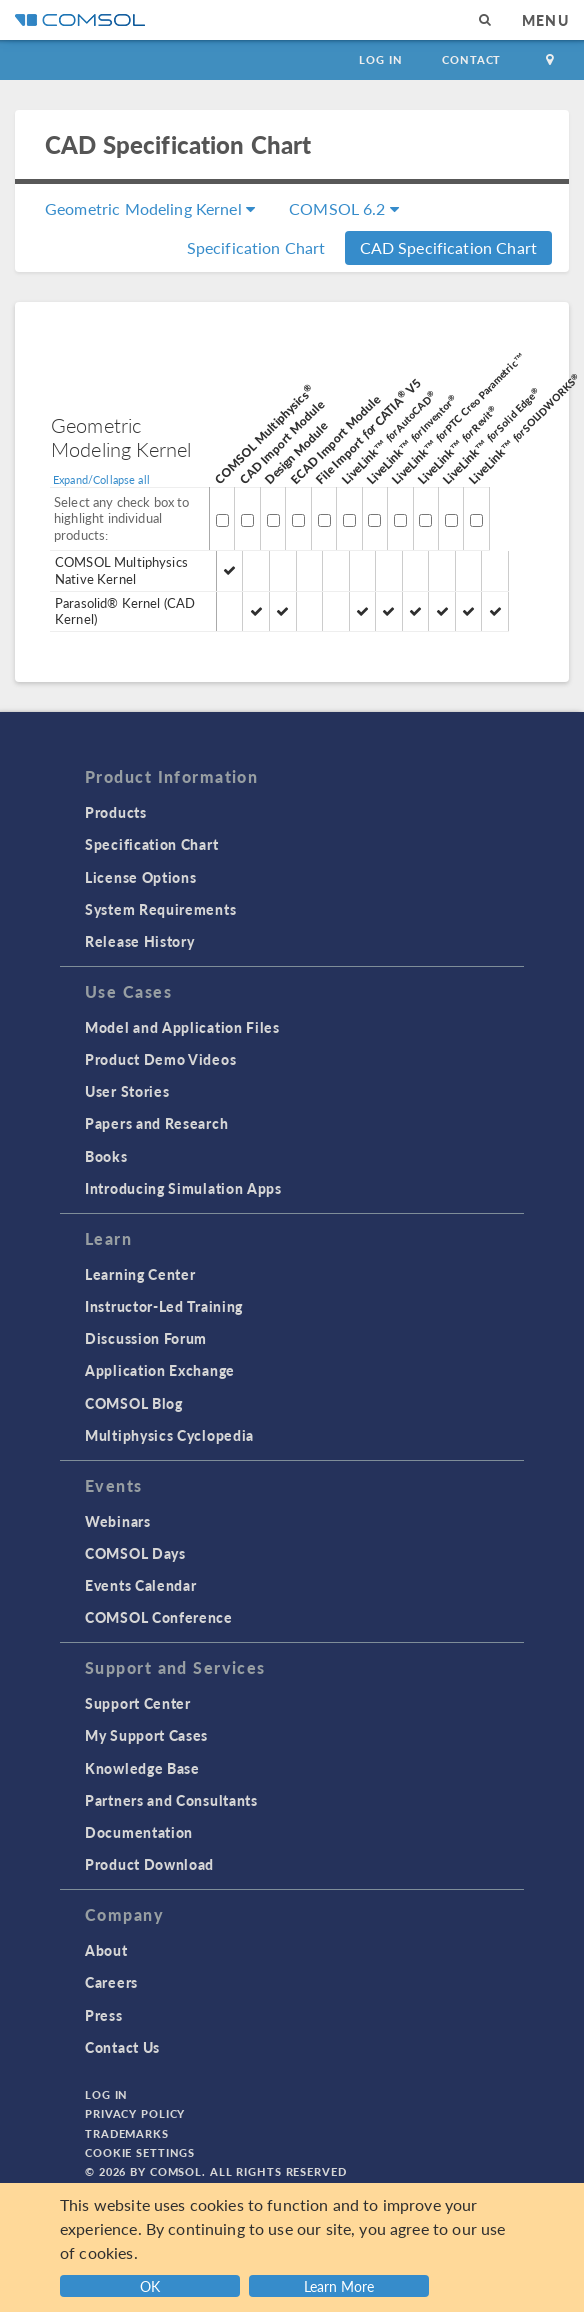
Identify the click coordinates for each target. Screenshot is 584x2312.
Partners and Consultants (171, 1800)
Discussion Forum (146, 1338)
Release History (140, 941)
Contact (471, 59)
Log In (380, 59)
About (106, 1950)
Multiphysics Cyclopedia (169, 1435)
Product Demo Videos (160, 1059)
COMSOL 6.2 (344, 208)
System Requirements (160, 909)
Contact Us (122, 2047)
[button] (341, 2283)
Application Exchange (160, 1370)
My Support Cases (146, 1735)
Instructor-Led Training (164, 1306)
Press (104, 2015)
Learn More (339, 2286)
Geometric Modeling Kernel (150, 208)
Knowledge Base (142, 1768)
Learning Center (140, 1274)
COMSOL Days (135, 1553)
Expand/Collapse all (101, 479)
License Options (141, 877)
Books (106, 1156)
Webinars (118, 1521)
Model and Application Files (182, 1027)
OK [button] (150, 2286)
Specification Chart (256, 247)
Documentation (139, 1832)
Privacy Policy (135, 2113)
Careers (111, 1982)
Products (116, 812)
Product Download (149, 1864)
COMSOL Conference (159, 1617)
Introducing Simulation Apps (183, 1188)
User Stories (127, 1091)
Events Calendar (141, 1585)
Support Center (138, 1703)
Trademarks (127, 2133)
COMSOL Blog (134, 1403)
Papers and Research (156, 1123)
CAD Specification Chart (448, 247)
